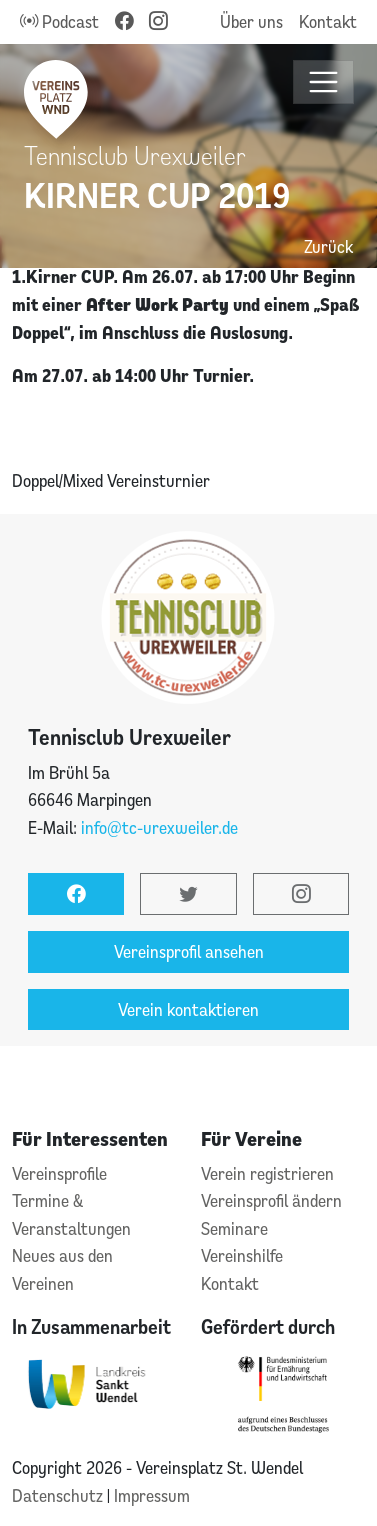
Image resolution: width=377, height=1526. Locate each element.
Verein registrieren (267, 1173)
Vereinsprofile (59, 1173)
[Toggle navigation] (323, 82)
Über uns (251, 21)
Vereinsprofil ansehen (189, 951)
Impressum (152, 1495)
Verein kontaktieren (188, 1009)
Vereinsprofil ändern (271, 1200)
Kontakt (328, 21)
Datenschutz (59, 1495)
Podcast (59, 21)
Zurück (328, 246)
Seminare (234, 1228)
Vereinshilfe (242, 1255)
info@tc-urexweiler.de (159, 827)
